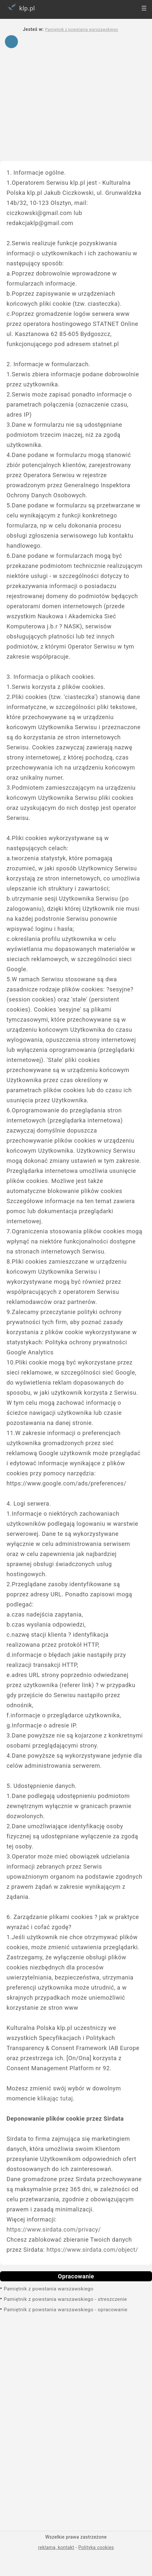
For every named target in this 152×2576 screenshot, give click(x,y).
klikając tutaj (55, 2098)
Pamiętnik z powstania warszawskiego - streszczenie (65, 2299)
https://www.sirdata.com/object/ (92, 2249)
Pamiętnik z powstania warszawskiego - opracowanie (66, 2310)
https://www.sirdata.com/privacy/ (54, 2229)
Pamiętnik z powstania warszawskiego (49, 2289)
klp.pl (20, 7)
